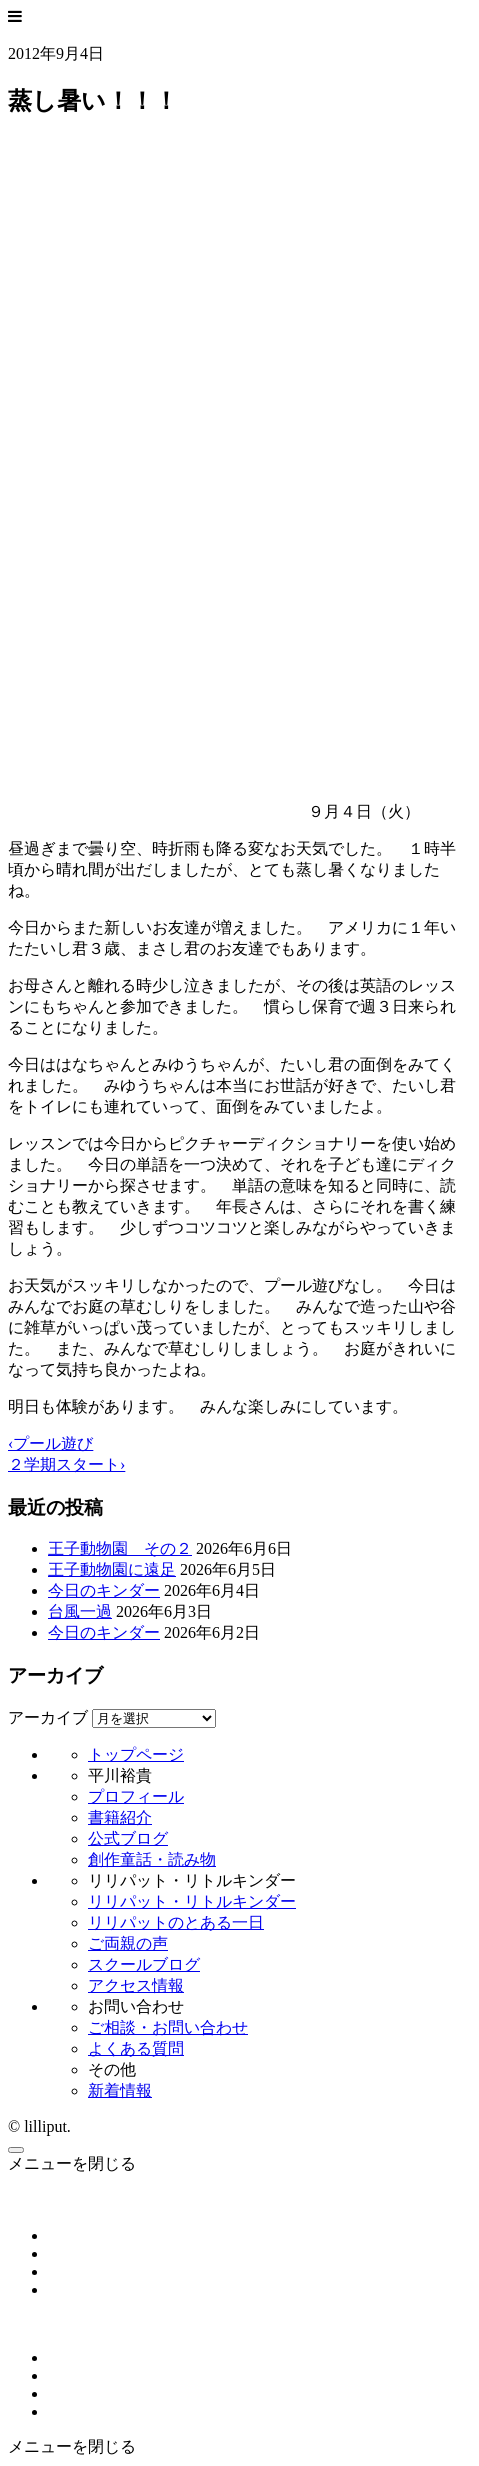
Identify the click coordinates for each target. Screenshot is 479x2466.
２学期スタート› (66, 1464)
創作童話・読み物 (152, 1859)
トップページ (136, 1754)
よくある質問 (136, 2048)
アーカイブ (48, 1717)
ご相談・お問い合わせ (168, 2027)
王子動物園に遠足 (112, 1569)
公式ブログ (128, 1838)
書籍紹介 (120, 1817)
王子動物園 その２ (120, 1548)
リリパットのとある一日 (176, 1922)
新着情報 (120, 2090)
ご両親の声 (128, 1943)
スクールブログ (144, 1964)
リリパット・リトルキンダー (192, 1901)
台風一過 (80, 1611)
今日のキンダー (104, 1590)
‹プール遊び (50, 1443)
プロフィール (136, 1796)
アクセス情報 (136, 1985)
